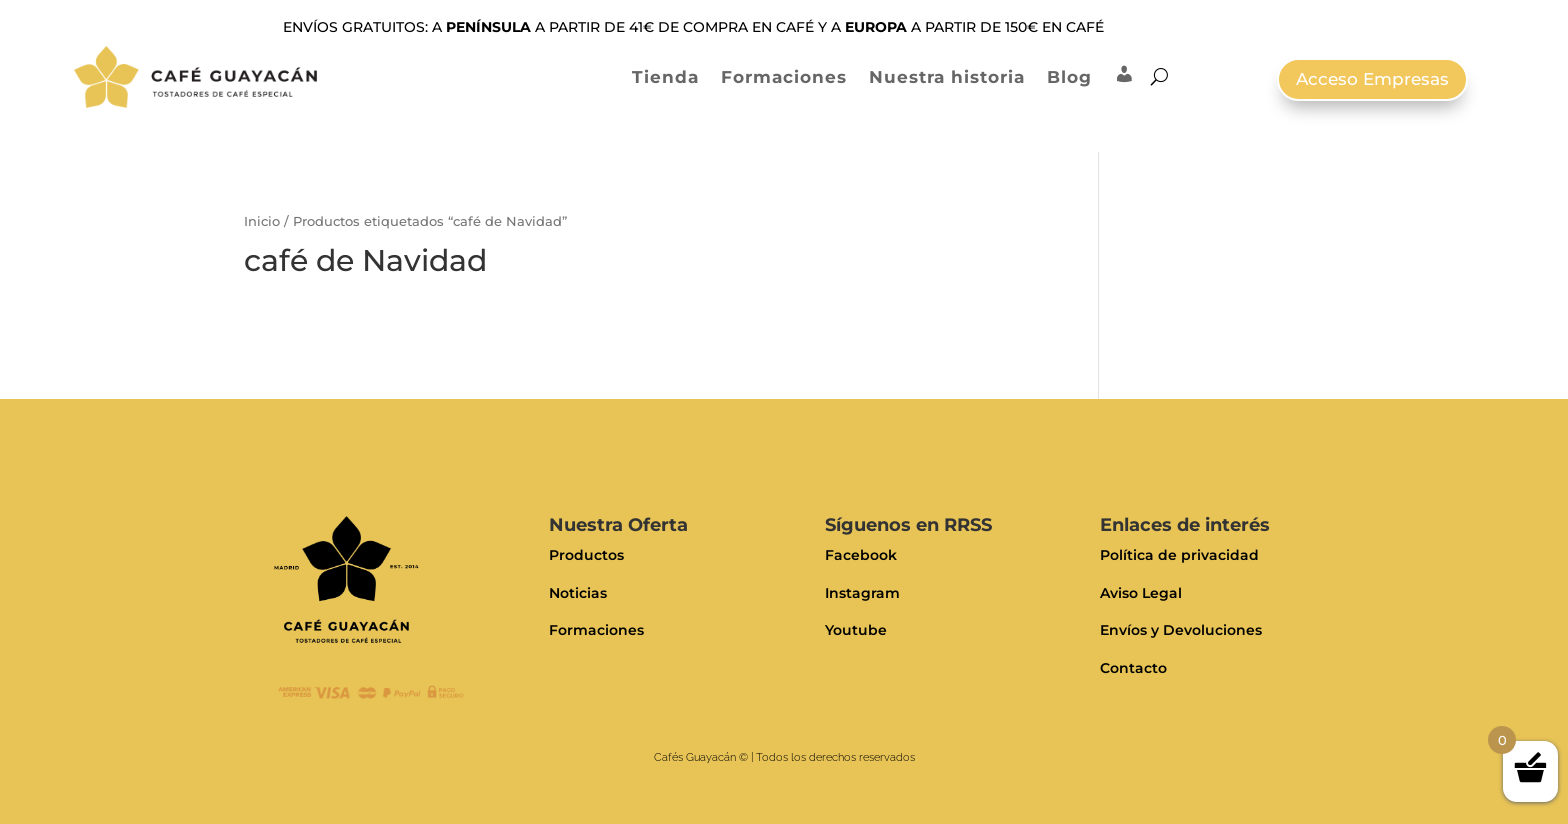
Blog (1069, 77)
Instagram (862, 593)
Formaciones (784, 77)
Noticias (578, 593)
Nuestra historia (947, 77)
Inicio (262, 221)
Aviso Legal (1141, 593)
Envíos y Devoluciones (1181, 630)
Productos (586, 555)
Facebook (861, 555)
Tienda (665, 77)
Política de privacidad (1179, 555)
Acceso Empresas (1372, 79)
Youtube (856, 630)
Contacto (1133, 668)
